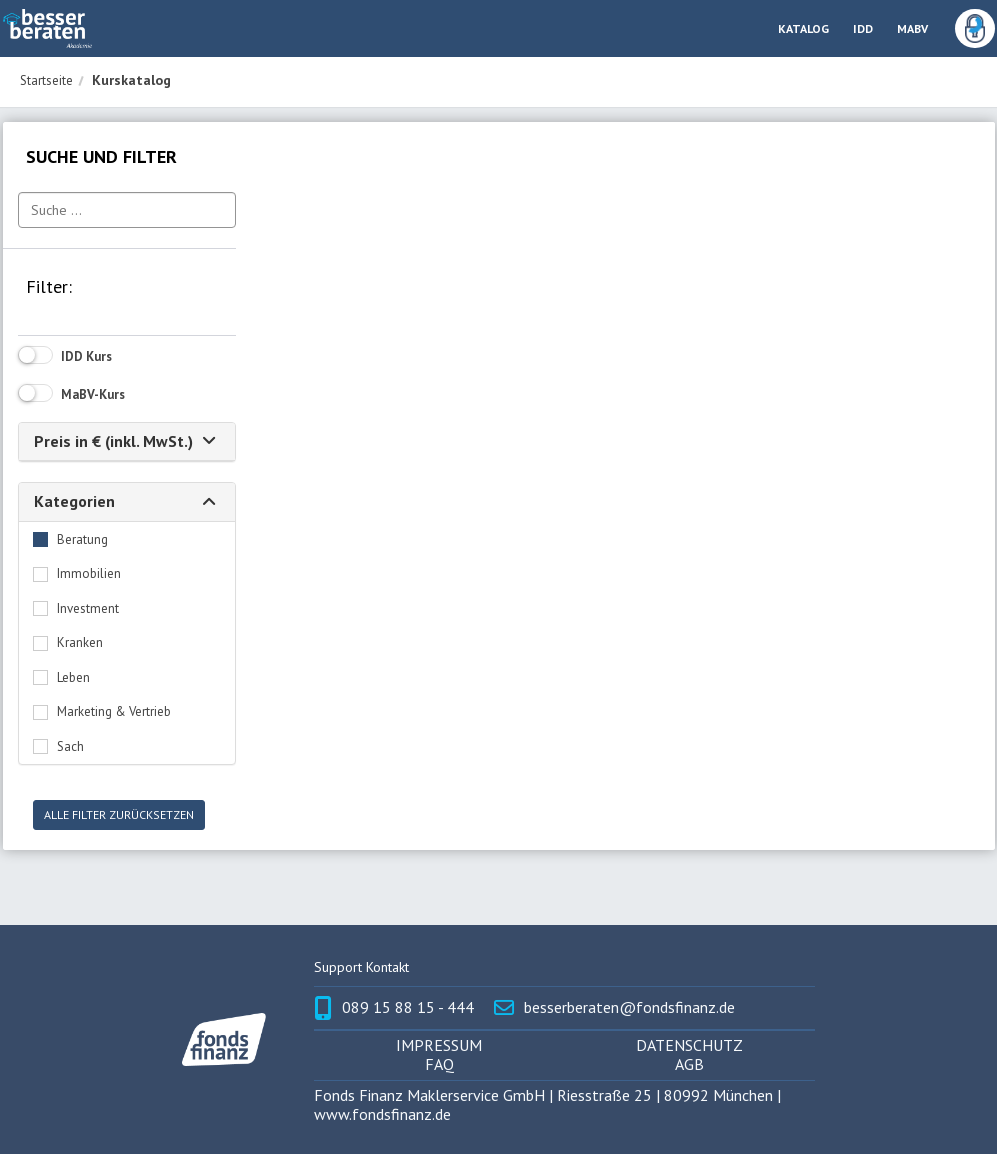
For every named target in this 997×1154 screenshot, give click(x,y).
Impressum (439, 1045)
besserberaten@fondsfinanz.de (629, 1007)
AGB (689, 1064)
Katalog (803, 28)
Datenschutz (689, 1045)
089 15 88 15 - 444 (408, 1007)
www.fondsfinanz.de (382, 1114)
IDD (863, 28)
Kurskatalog (131, 80)
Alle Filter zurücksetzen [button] (119, 814)
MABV (912, 28)
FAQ (439, 1064)
